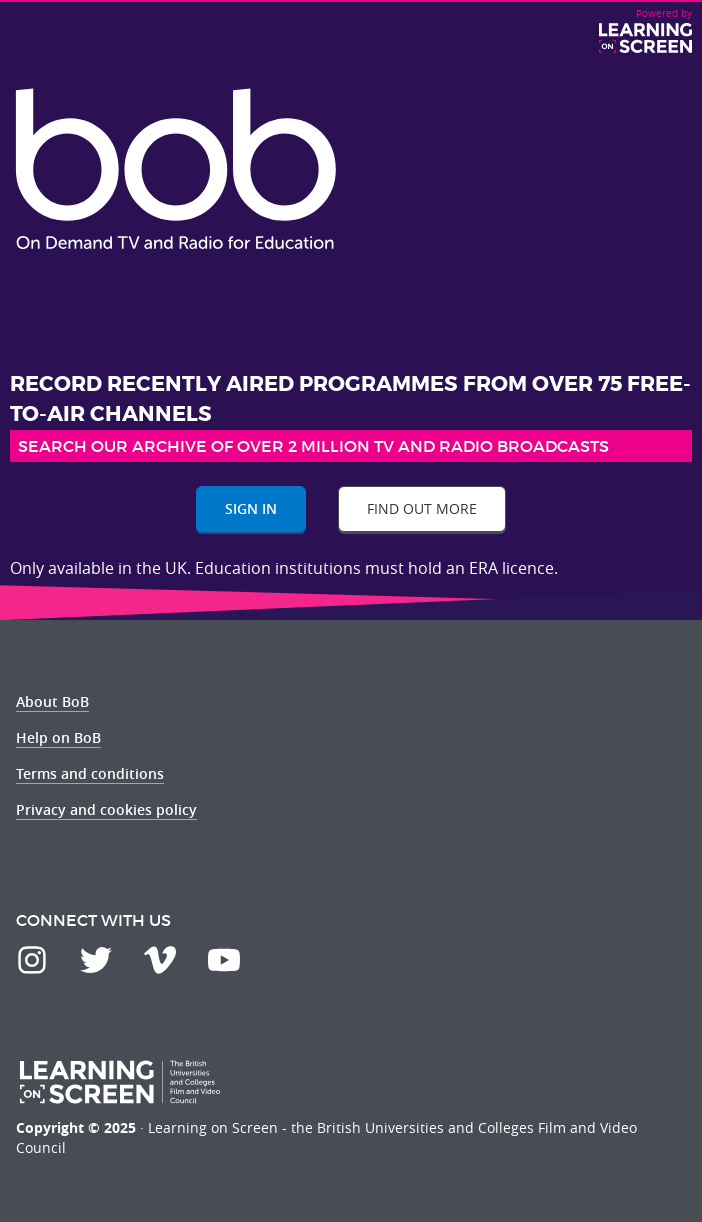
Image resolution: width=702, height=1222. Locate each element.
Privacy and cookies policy (106, 809)
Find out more (422, 508)
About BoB (52, 701)
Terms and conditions (90, 773)
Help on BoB (58, 737)
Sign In (251, 508)
